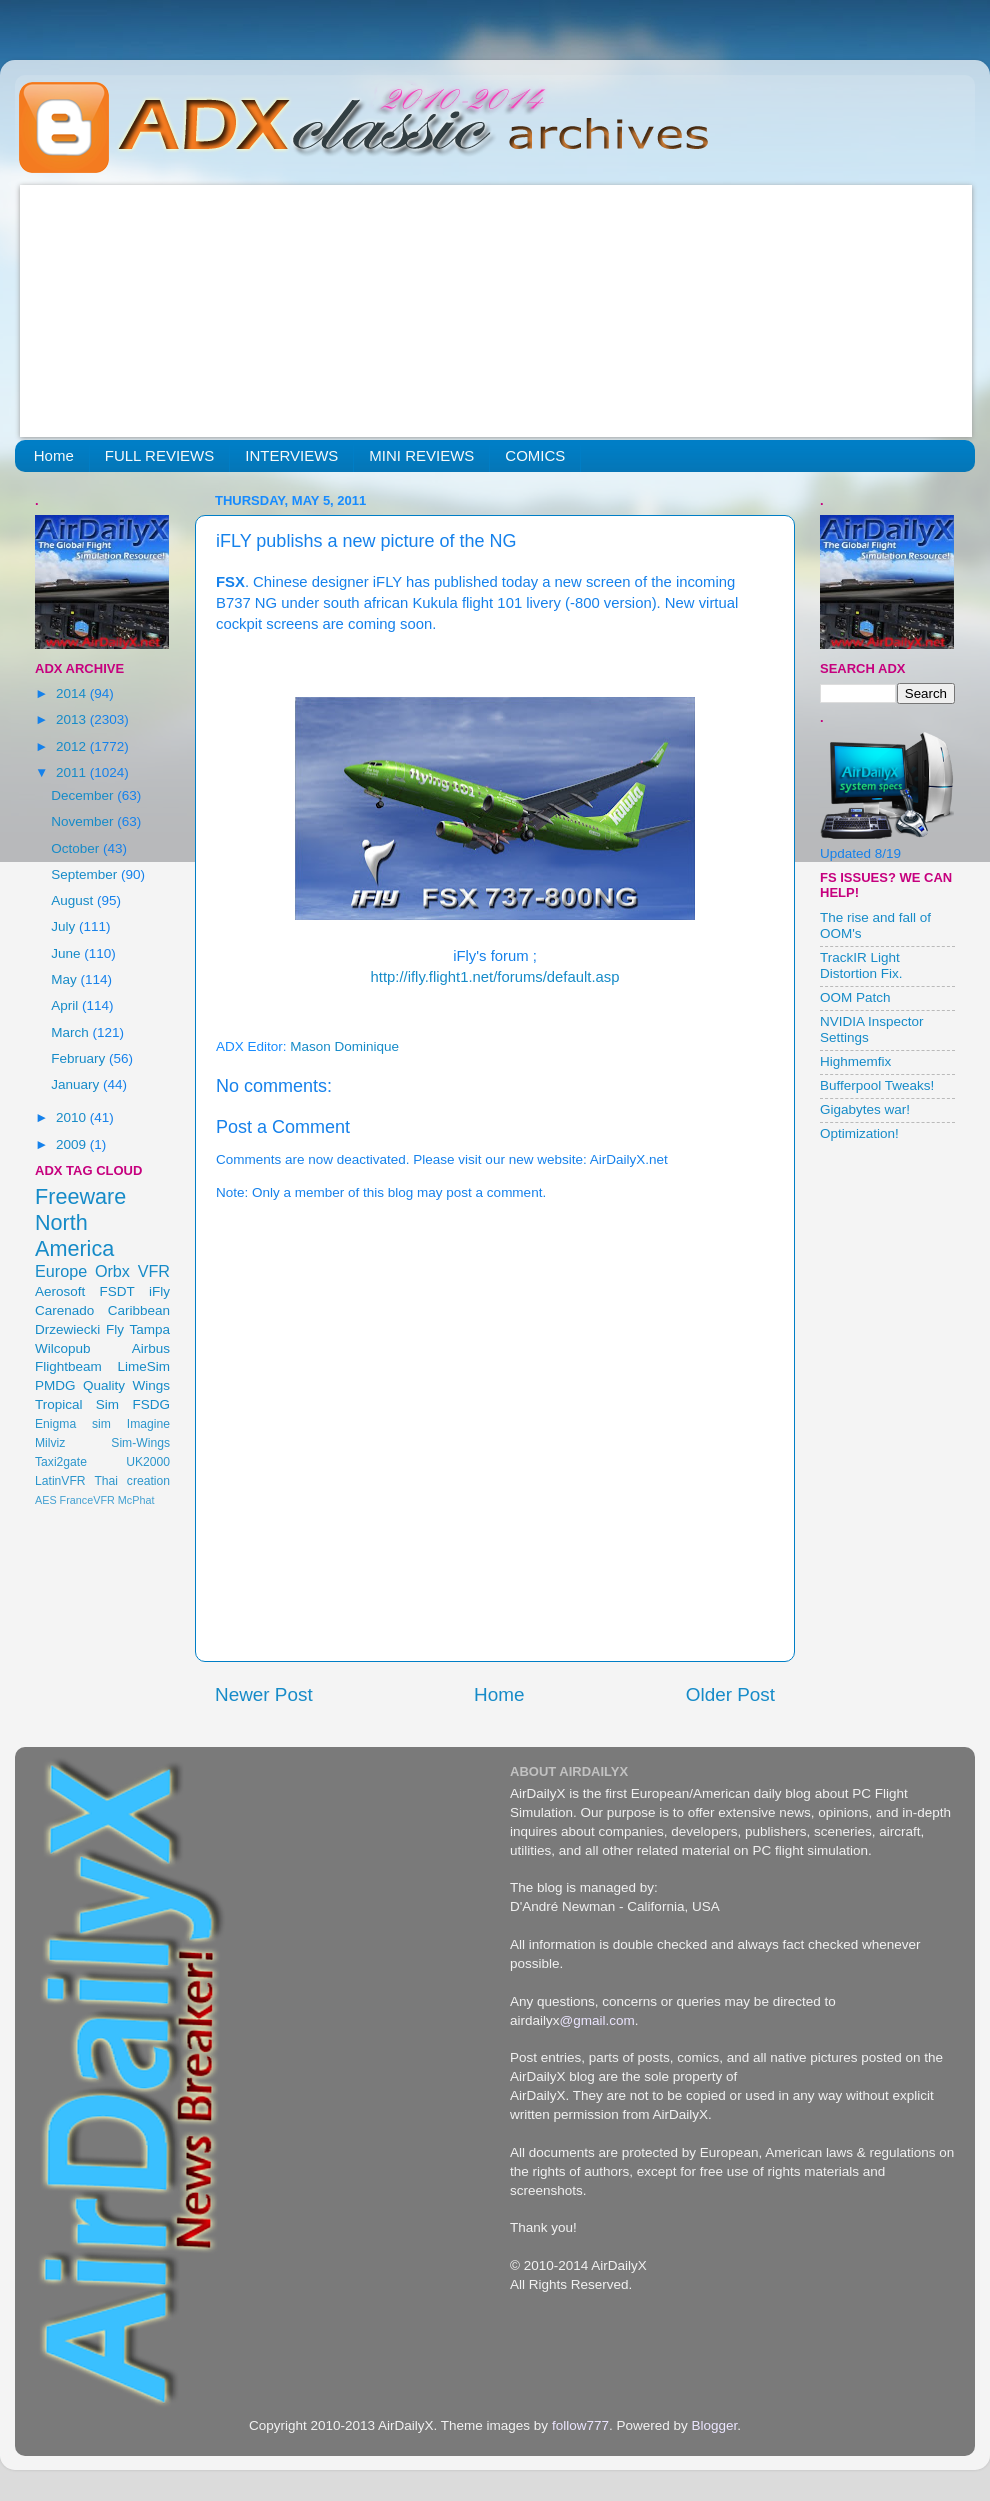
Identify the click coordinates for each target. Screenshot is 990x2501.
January (77, 1084)
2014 (73, 693)
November (84, 821)
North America (74, 1235)
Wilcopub (63, 1348)
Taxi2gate (61, 1462)
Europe (61, 1271)
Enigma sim (73, 1424)
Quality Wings (126, 1385)
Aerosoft (60, 1291)
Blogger (714, 2425)
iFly (159, 1291)
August (74, 900)
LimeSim (143, 1366)
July (65, 926)
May (65, 979)
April (66, 1005)
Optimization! (859, 1133)
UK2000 (148, 1462)
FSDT (117, 1291)
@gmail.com (597, 2020)
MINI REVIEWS (421, 455)
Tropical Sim (77, 1404)
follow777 (580, 2425)
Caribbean (139, 1310)
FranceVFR (87, 1500)
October (77, 848)
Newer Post (264, 1694)
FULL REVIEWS (159, 455)
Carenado (64, 1310)
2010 (73, 1117)
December (84, 795)
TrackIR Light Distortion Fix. (861, 965)
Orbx (112, 1271)
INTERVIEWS (291, 455)
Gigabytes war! (865, 1109)
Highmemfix (855, 1061)
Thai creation (132, 1481)
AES (46, 1500)
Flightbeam (68, 1366)
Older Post (730, 1694)
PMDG (55, 1385)
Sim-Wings (140, 1443)
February (80, 1058)
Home (54, 455)
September (86, 874)
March (71, 1032)
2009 (73, 1144)
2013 (73, 719)
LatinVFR (60, 1481)
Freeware (80, 1196)
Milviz (50, 1443)
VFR (154, 1271)
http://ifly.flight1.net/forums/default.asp (495, 977)
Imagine (148, 1424)
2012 (73, 746)
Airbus (151, 1348)
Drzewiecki (67, 1329)
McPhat (136, 1500)
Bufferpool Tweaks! (877, 1085)
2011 (73, 772)
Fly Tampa (138, 1329)
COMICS (535, 455)
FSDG (151, 1404)
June (67, 953)
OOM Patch (855, 997)
